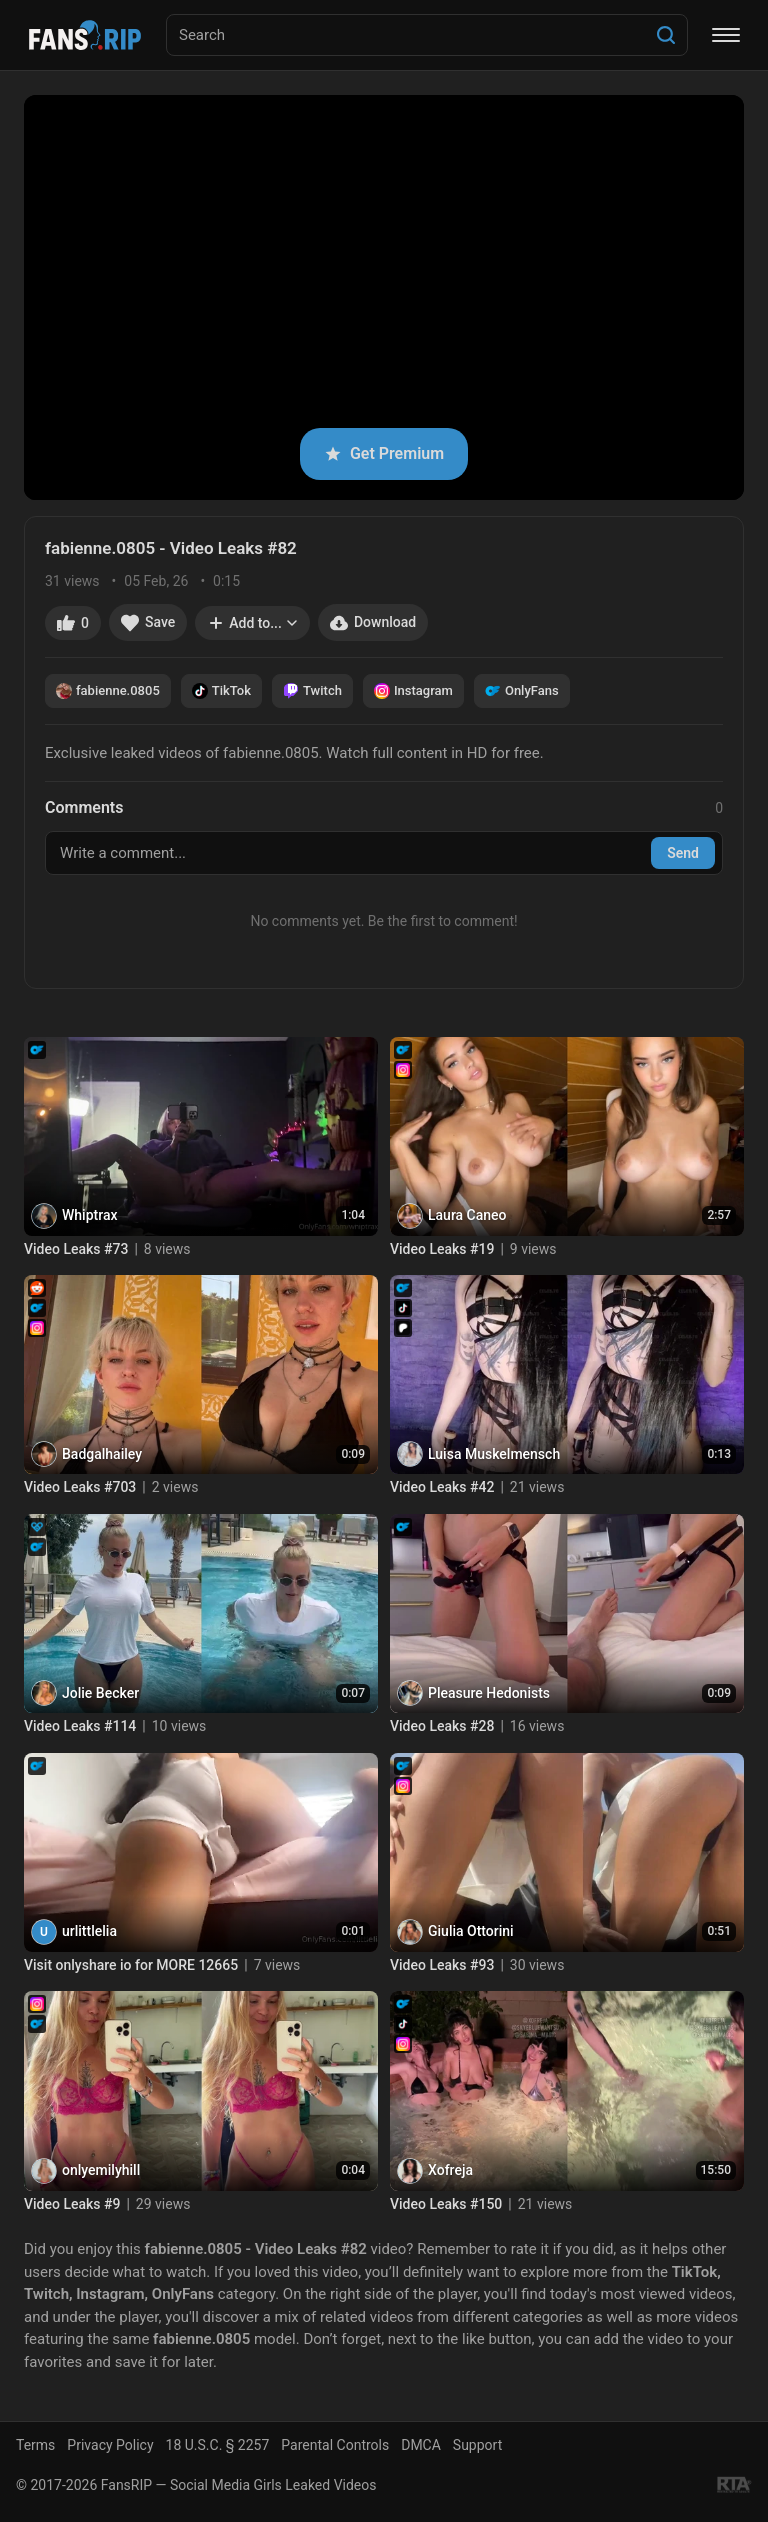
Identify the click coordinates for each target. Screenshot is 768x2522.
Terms (35, 2445)
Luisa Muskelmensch (494, 1454)
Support (477, 2445)
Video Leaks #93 (442, 1965)
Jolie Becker (100, 1693)
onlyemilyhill (101, 2170)
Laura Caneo (467, 1215)
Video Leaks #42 (442, 1487)
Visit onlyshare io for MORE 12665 (131, 1965)
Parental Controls (335, 2445)
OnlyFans (522, 691)
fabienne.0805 (108, 691)
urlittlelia (89, 1931)
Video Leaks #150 (446, 2204)
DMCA (421, 2445)
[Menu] (726, 35)
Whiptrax (90, 1215)
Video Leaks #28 (442, 1726)
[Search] (666, 35)
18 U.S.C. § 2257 (218, 2445)
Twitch (312, 691)
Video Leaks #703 (80, 1487)
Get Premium (384, 453)
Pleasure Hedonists (489, 1693)
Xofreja (450, 2170)
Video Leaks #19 (442, 1249)
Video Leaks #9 (72, 2204)
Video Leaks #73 (76, 1249)
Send (683, 853)
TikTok (221, 691)
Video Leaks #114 (80, 1726)
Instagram (413, 691)
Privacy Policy (110, 2445)
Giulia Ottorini (471, 1931)
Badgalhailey (102, 1454)
